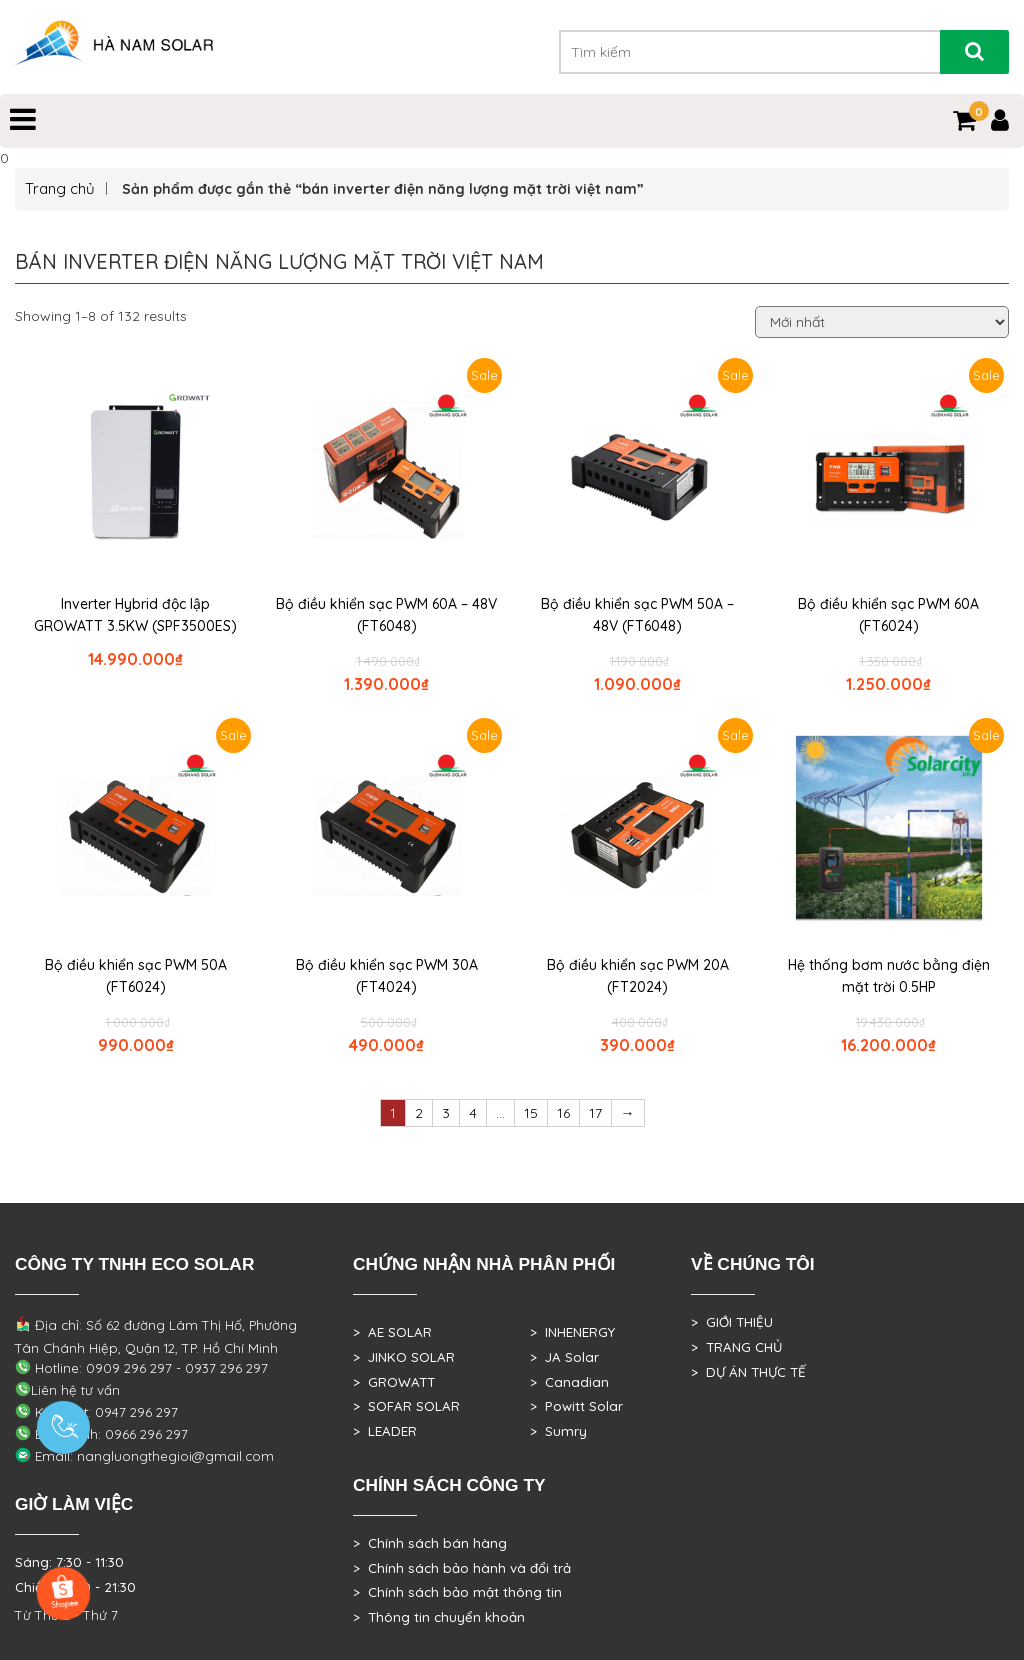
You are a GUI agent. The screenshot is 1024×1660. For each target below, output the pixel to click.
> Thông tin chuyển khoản (439, 1617)
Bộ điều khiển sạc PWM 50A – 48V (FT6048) (637, 615)
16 (563, 1113)
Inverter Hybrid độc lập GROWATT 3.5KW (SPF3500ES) (135, 615)
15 (531, 1113)
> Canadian (569, 1382)
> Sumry (558, 1431)
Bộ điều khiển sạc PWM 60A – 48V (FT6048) (386, 615)
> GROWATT (394, 1382)
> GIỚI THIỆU (732, 1322)
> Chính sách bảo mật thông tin (457, 1592)
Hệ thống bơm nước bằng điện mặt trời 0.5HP (889, 976)
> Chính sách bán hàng (430, 1543)
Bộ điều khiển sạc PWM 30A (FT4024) (387, 976)
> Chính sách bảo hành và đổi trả (462, 1568)
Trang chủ (60, 188)
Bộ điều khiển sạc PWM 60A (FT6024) (888, 615)
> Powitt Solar (576, 1406)
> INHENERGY (572, 1332)
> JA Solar (564, 1357)
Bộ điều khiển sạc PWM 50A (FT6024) (136, 976)
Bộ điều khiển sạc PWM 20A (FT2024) (638, 976)
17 (595, 1113)
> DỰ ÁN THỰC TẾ (748, 1372)
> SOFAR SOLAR (406, 1406)
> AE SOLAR (392, 1332)
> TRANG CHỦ (736, 1347)
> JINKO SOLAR (404, 1357)
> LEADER (385, 1431)
